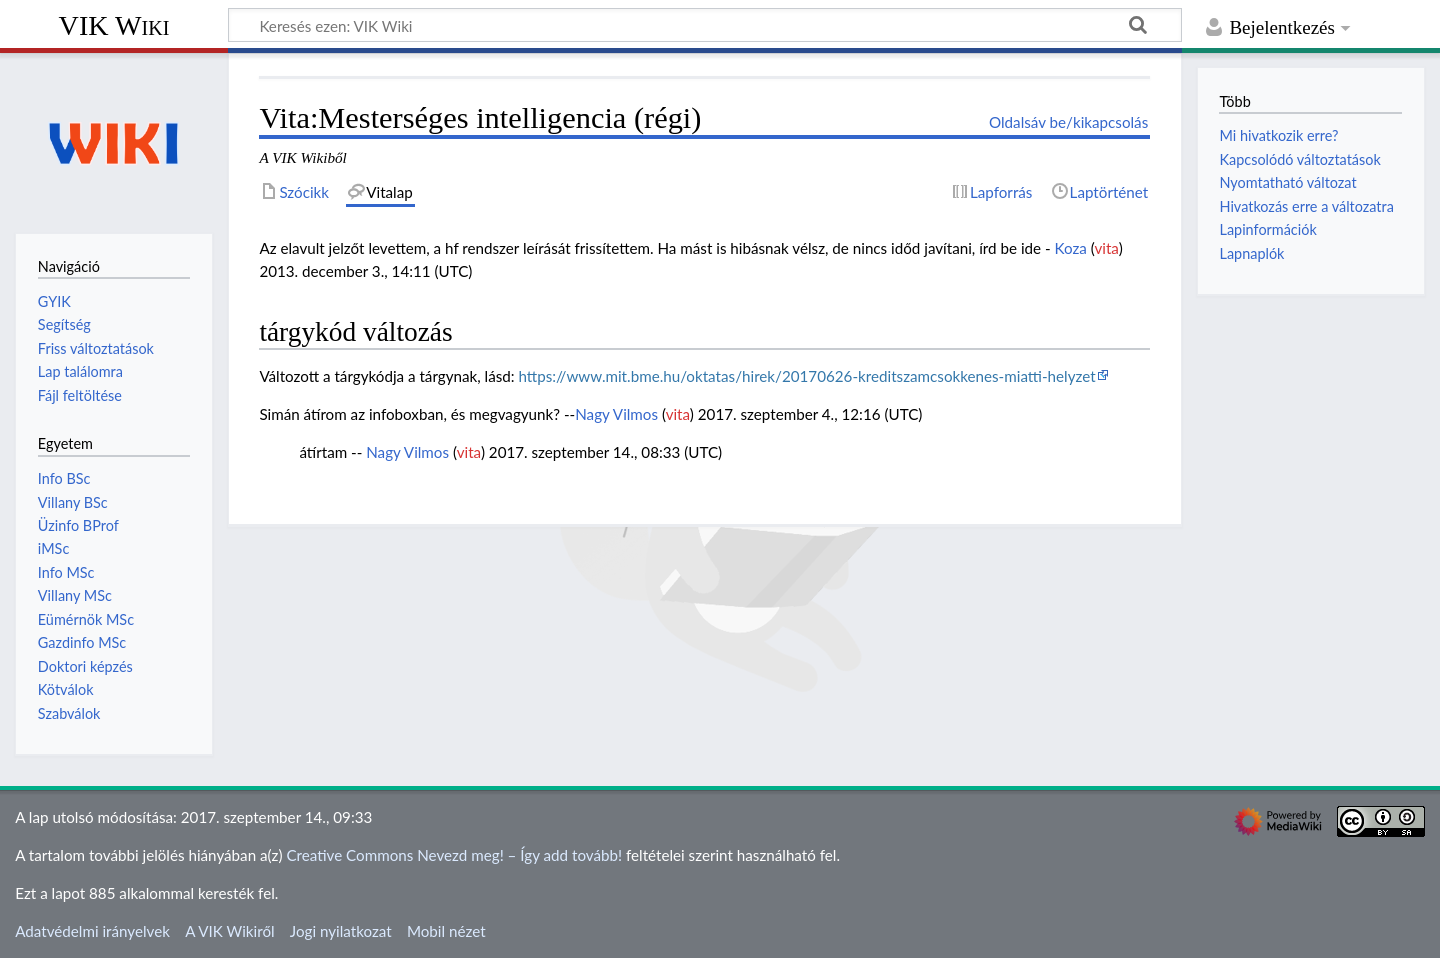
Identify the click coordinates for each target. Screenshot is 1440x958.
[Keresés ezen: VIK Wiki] (705, 25)
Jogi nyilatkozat (341, 931)
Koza (1070, 248)
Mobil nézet (446, 931)
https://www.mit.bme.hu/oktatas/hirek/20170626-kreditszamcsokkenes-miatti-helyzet (806, 376)
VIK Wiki (114, 25)
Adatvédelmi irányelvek (92, 931)
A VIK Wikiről (229, 931)
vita (1106, 248)
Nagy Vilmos (616, 414)
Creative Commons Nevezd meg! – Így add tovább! (454, 855)
